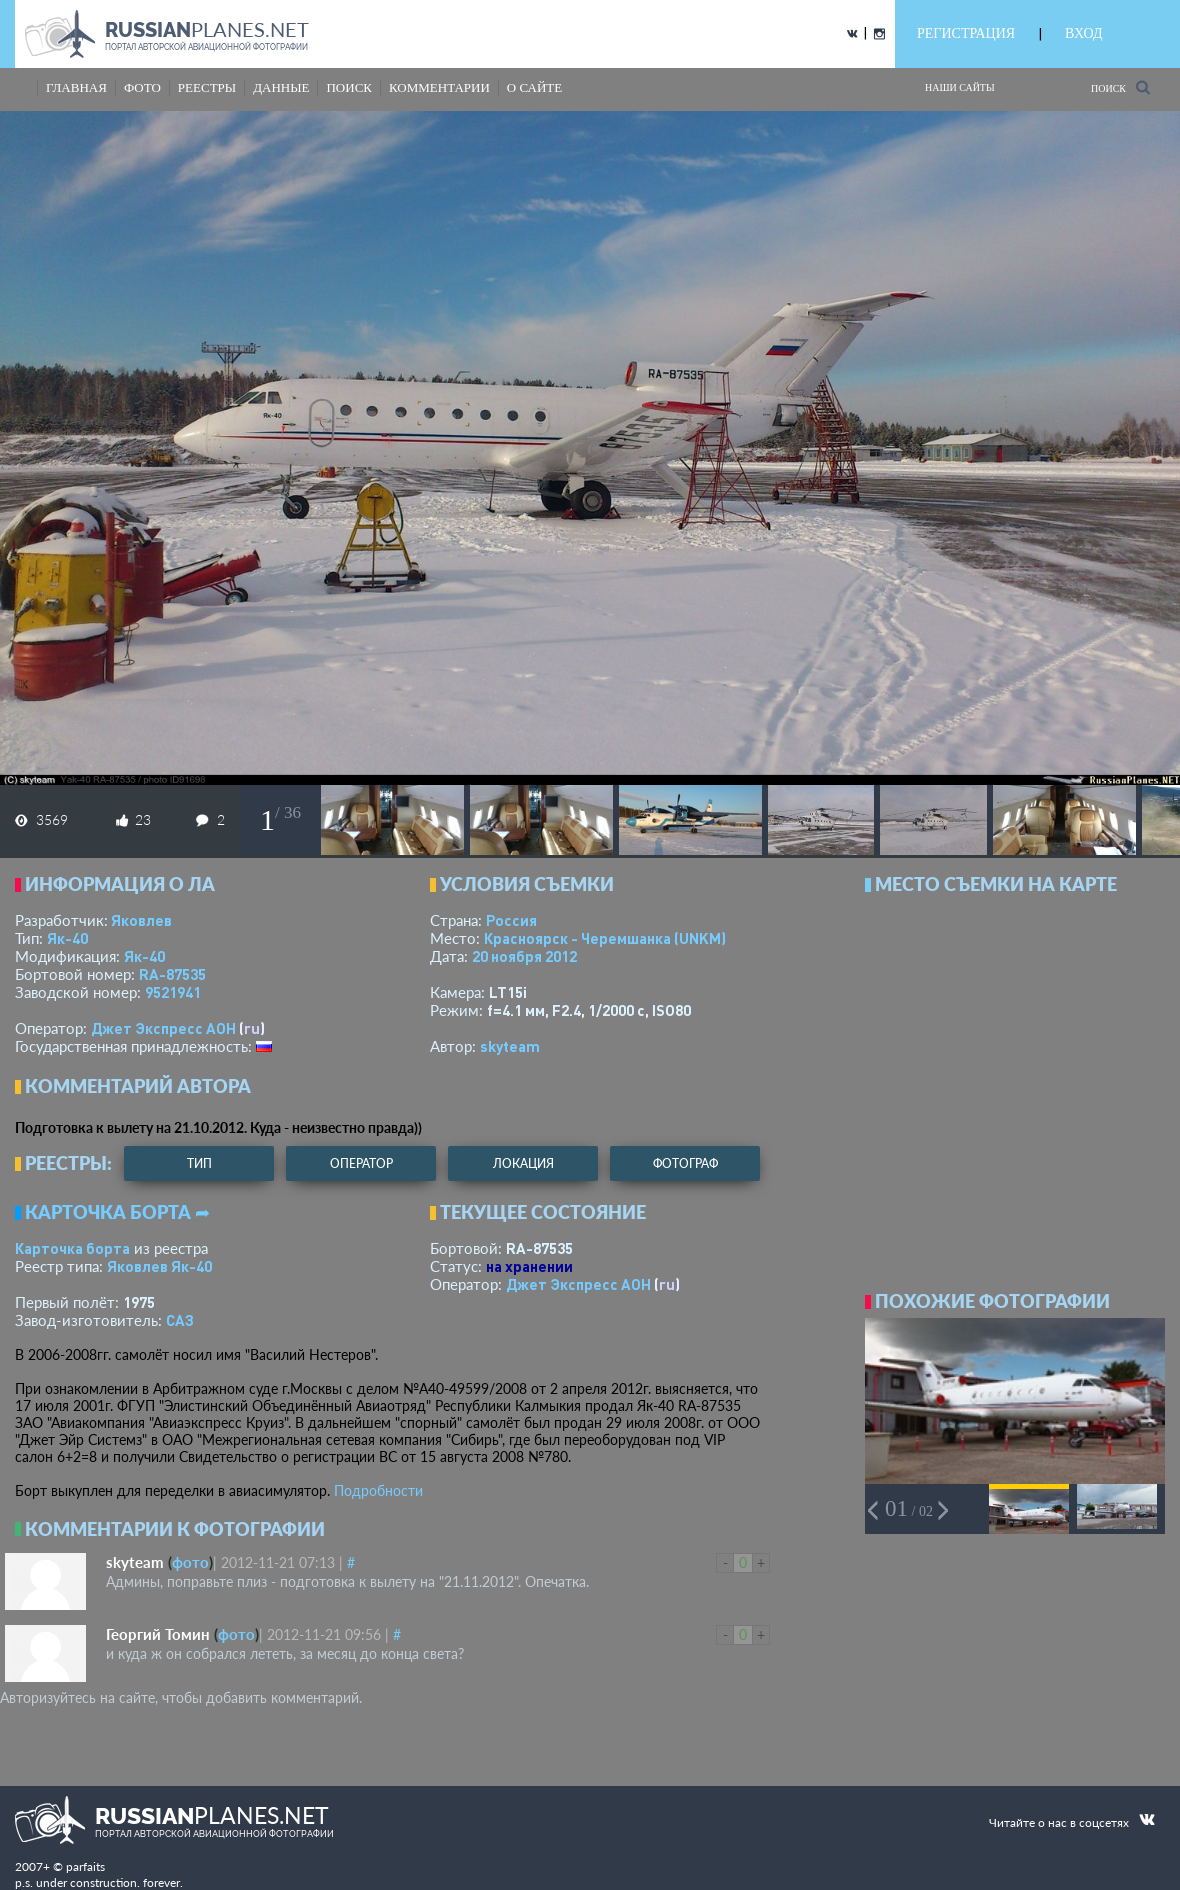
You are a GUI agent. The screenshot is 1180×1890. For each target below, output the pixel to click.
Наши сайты (960, 87)
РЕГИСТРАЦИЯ (966, 33)
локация (523, 1163)
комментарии (439, 87)
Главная (76, 87)
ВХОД (1083, 33)
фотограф (685, 1163)
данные (281, 87)
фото (142, 87)
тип (199, 1163)
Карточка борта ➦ (117, 1212)
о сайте (534, 87)
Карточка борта (72, 1248)
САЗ (180, 1320)
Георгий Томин (158, 1634)
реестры (207, 87)
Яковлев (141, 920)
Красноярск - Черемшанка (605, 938)
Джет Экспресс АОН (163, 1028)
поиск (349, 87)
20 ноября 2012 (524, 956)
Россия (511, 920)
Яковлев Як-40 (159, 1266)
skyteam (510, 1046)
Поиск (1120, 87)
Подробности (378, 1490)
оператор (361, 1163)
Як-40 (67, 938)
